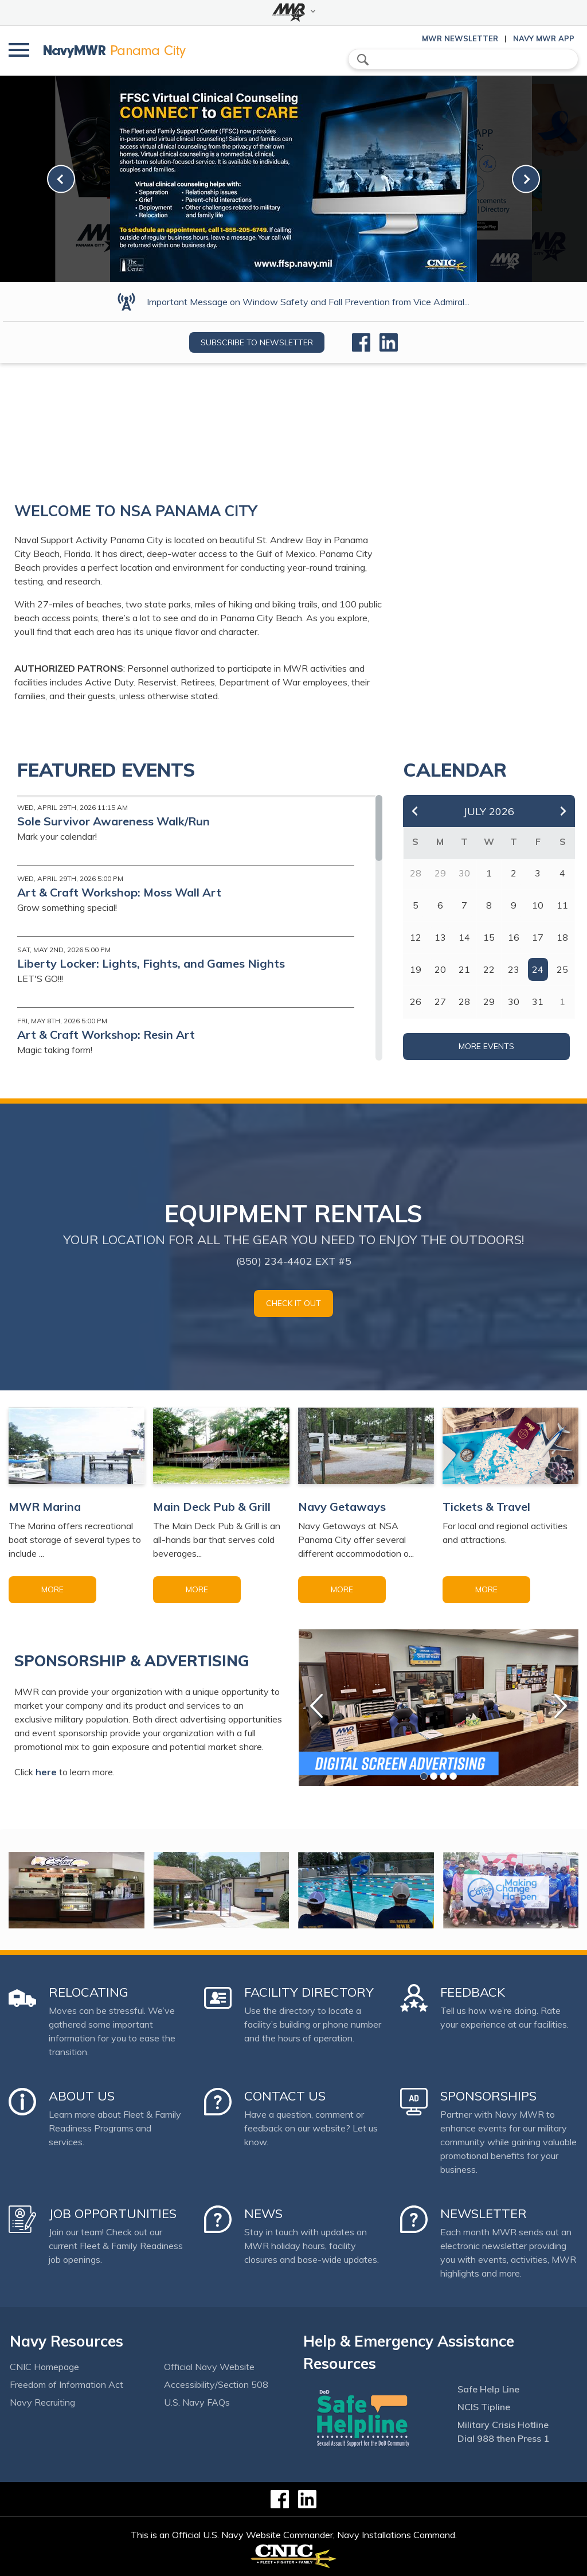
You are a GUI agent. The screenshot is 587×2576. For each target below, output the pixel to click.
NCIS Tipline (483, 2407)
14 (464, 937)
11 (562, 905)
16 (513, 937)
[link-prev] (61, 179)
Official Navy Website (209, 2366)
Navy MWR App (543, 38)
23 (513, 969)
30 (513, 1001)
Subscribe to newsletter (257, 342)
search (363, 59)
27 (440, 1001)
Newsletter (483, 2213)
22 (489, 969)
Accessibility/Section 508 (216, 2384)
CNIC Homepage (44, 2366)
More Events (486, 1046)
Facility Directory (309, 1992)
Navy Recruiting (42, 2402)
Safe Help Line (488, 2389)
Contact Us (285, 2096)
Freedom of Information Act (66, 2384)
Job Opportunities (113, 2213)
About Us (82, 2096)
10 (537, 905)
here (46, 1772)
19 (415, 969)
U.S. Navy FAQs (197, 2402)
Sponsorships (488, 2096)
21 (464, 969)
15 (489, 937)
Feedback (472, 1992)
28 (464, 1001)
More (52, 1589)
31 (537, 1001)
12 (415, 937)
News (263, 2213)
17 (537, 937)
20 (440, 969)
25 (562, 969)
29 (489, 1001)
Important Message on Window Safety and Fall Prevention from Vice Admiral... (308, 301)
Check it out (293, 1303)
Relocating (88, 1992)
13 (440, 937)
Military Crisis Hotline (503, 2424)
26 (415, 1001)
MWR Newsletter (460, 38)
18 (562, 937)
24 (537, 969)
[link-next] (526, 179)
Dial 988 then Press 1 (503, 2438)
